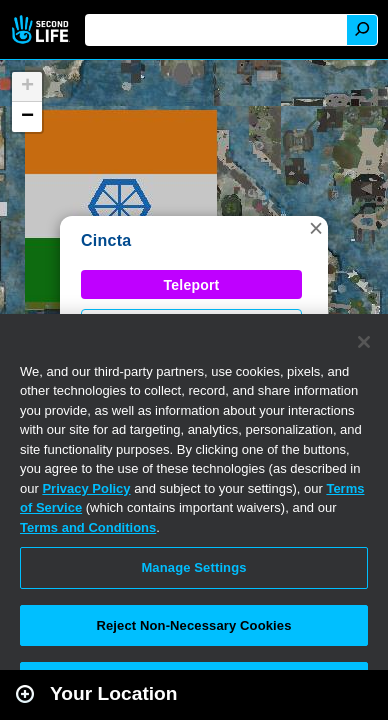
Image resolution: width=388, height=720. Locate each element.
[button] (316, 228)
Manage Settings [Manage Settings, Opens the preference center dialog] (193, 567)
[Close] (364, 342)
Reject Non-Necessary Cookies (193, 625)
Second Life (42, 29)
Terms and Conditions (88, 527)
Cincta (106, 240)
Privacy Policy (86, 488)
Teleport (192, 285)
